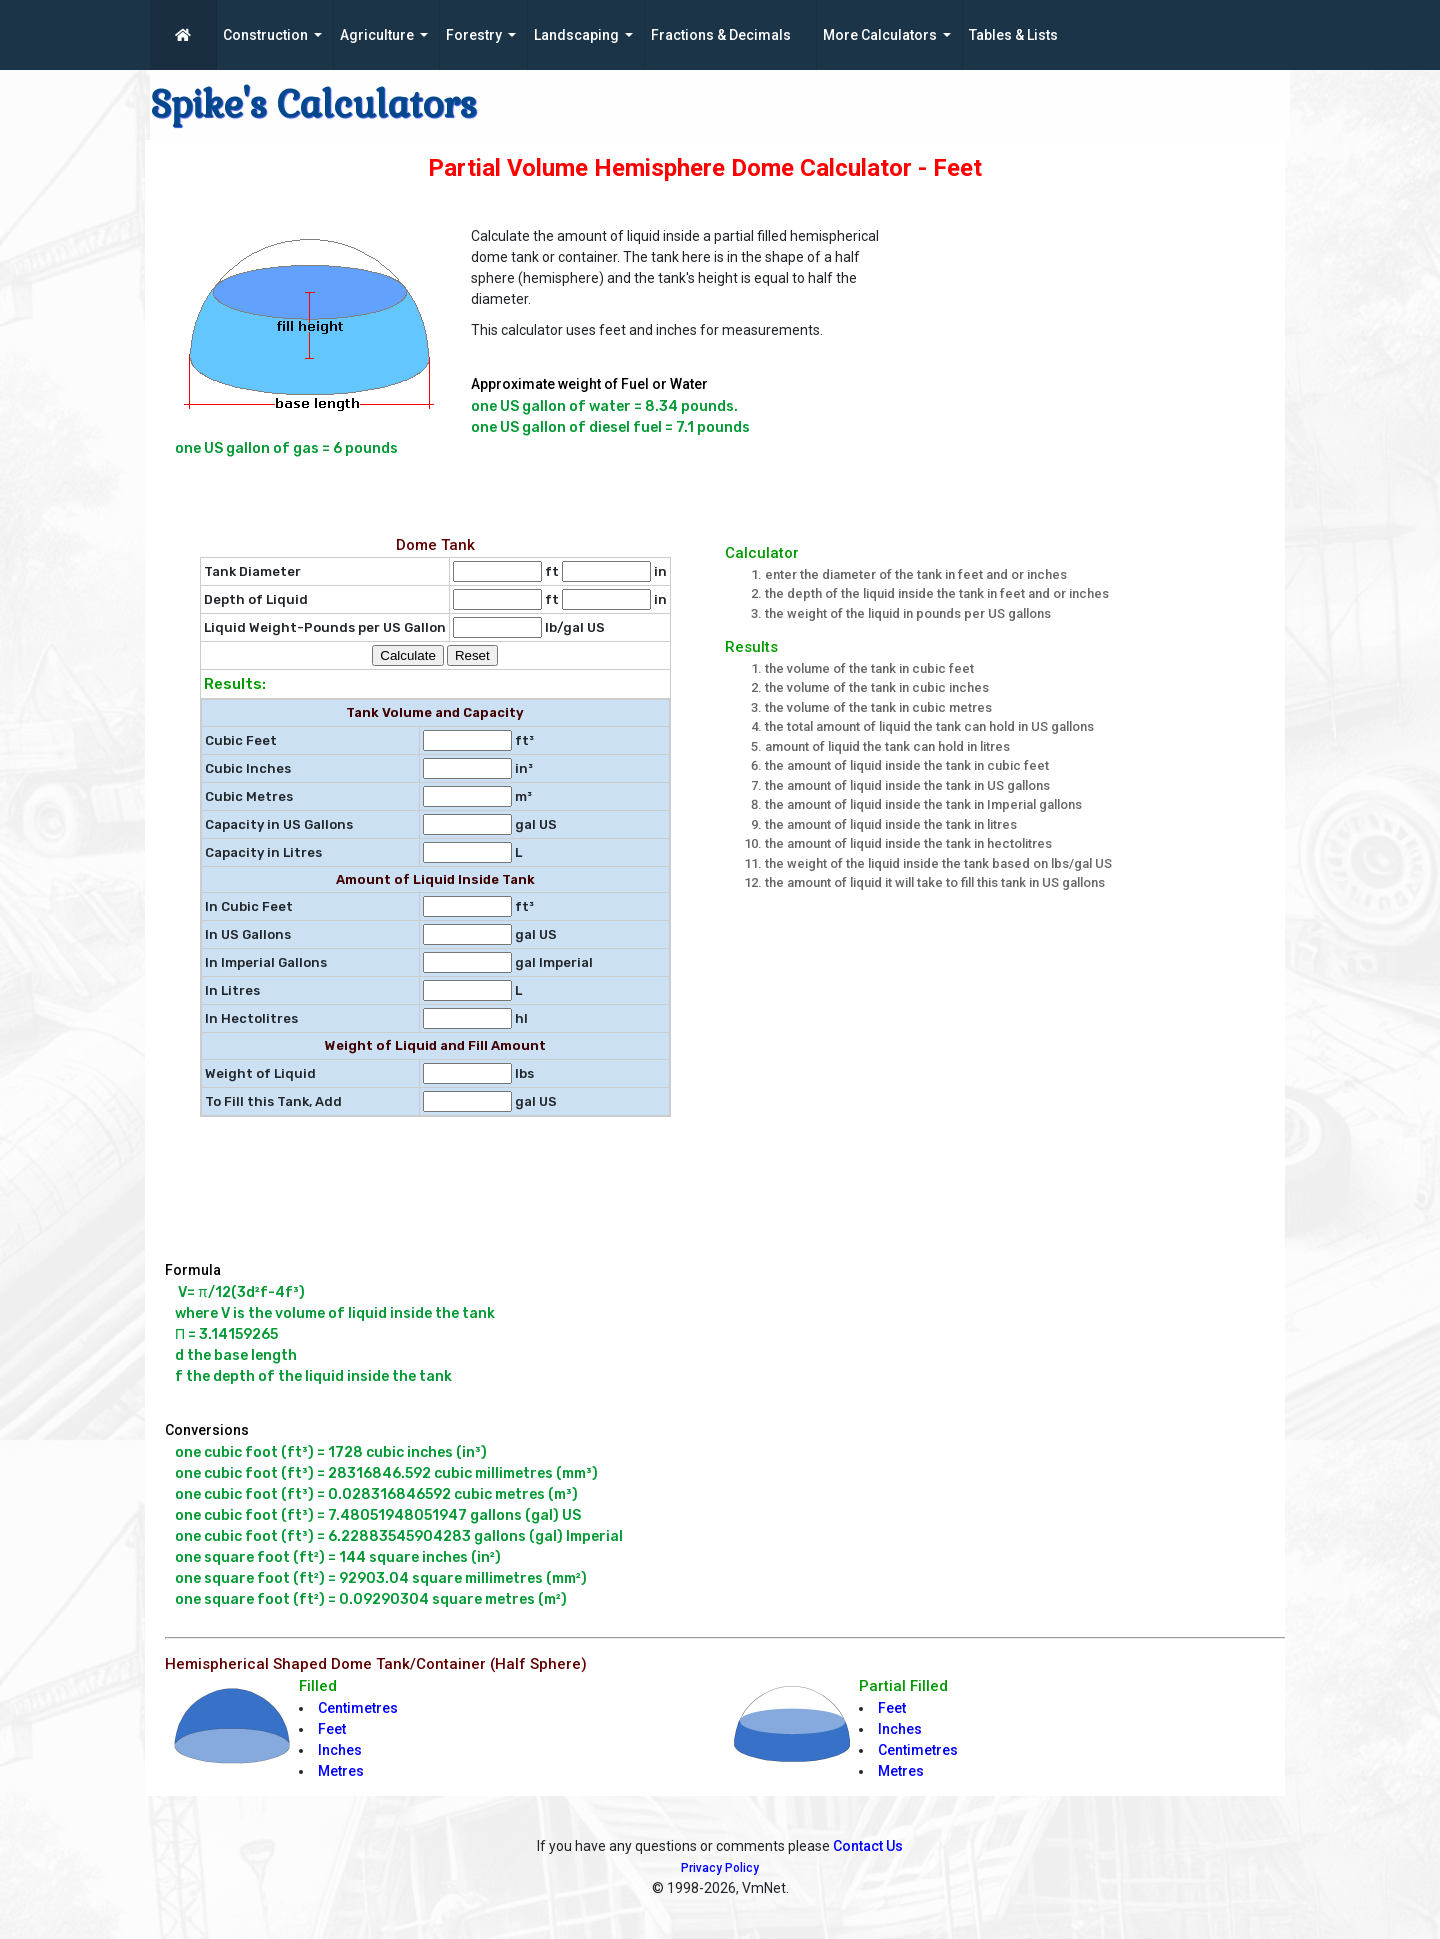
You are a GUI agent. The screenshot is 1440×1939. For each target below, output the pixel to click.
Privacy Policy (720, 1868)
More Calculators (880, 35)
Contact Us (868, 1846)
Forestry (474, 35)
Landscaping (576, 35)
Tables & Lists (1013, 35)
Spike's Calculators (313, 105)
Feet (332, 1729)
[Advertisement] (1098, 361)
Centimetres (358, 1708)
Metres (341, 1771)
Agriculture (377, 35)
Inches (340, 1750)
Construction (265, 35)
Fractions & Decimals (721, 35)
